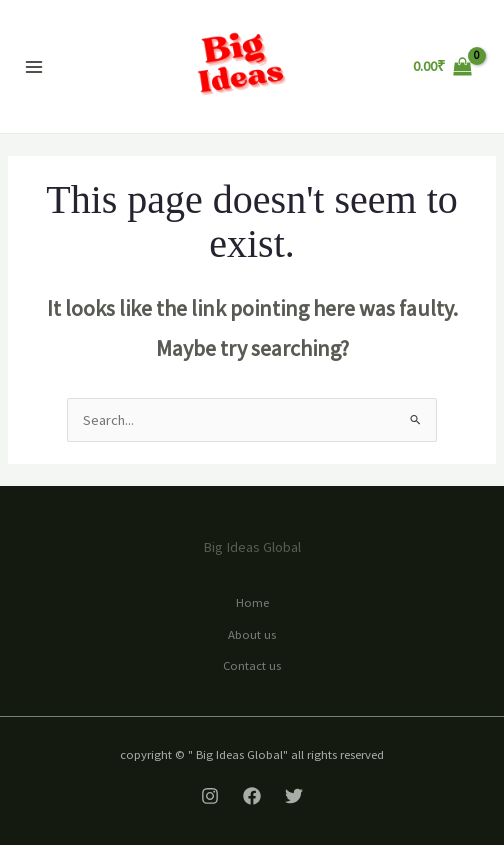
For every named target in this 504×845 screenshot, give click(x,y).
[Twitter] (294, 796)
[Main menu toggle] (34, 66)
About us (252, 634)
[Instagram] (210, 796)
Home (252, 602)
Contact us (252, 665)
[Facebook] (252, 796)
